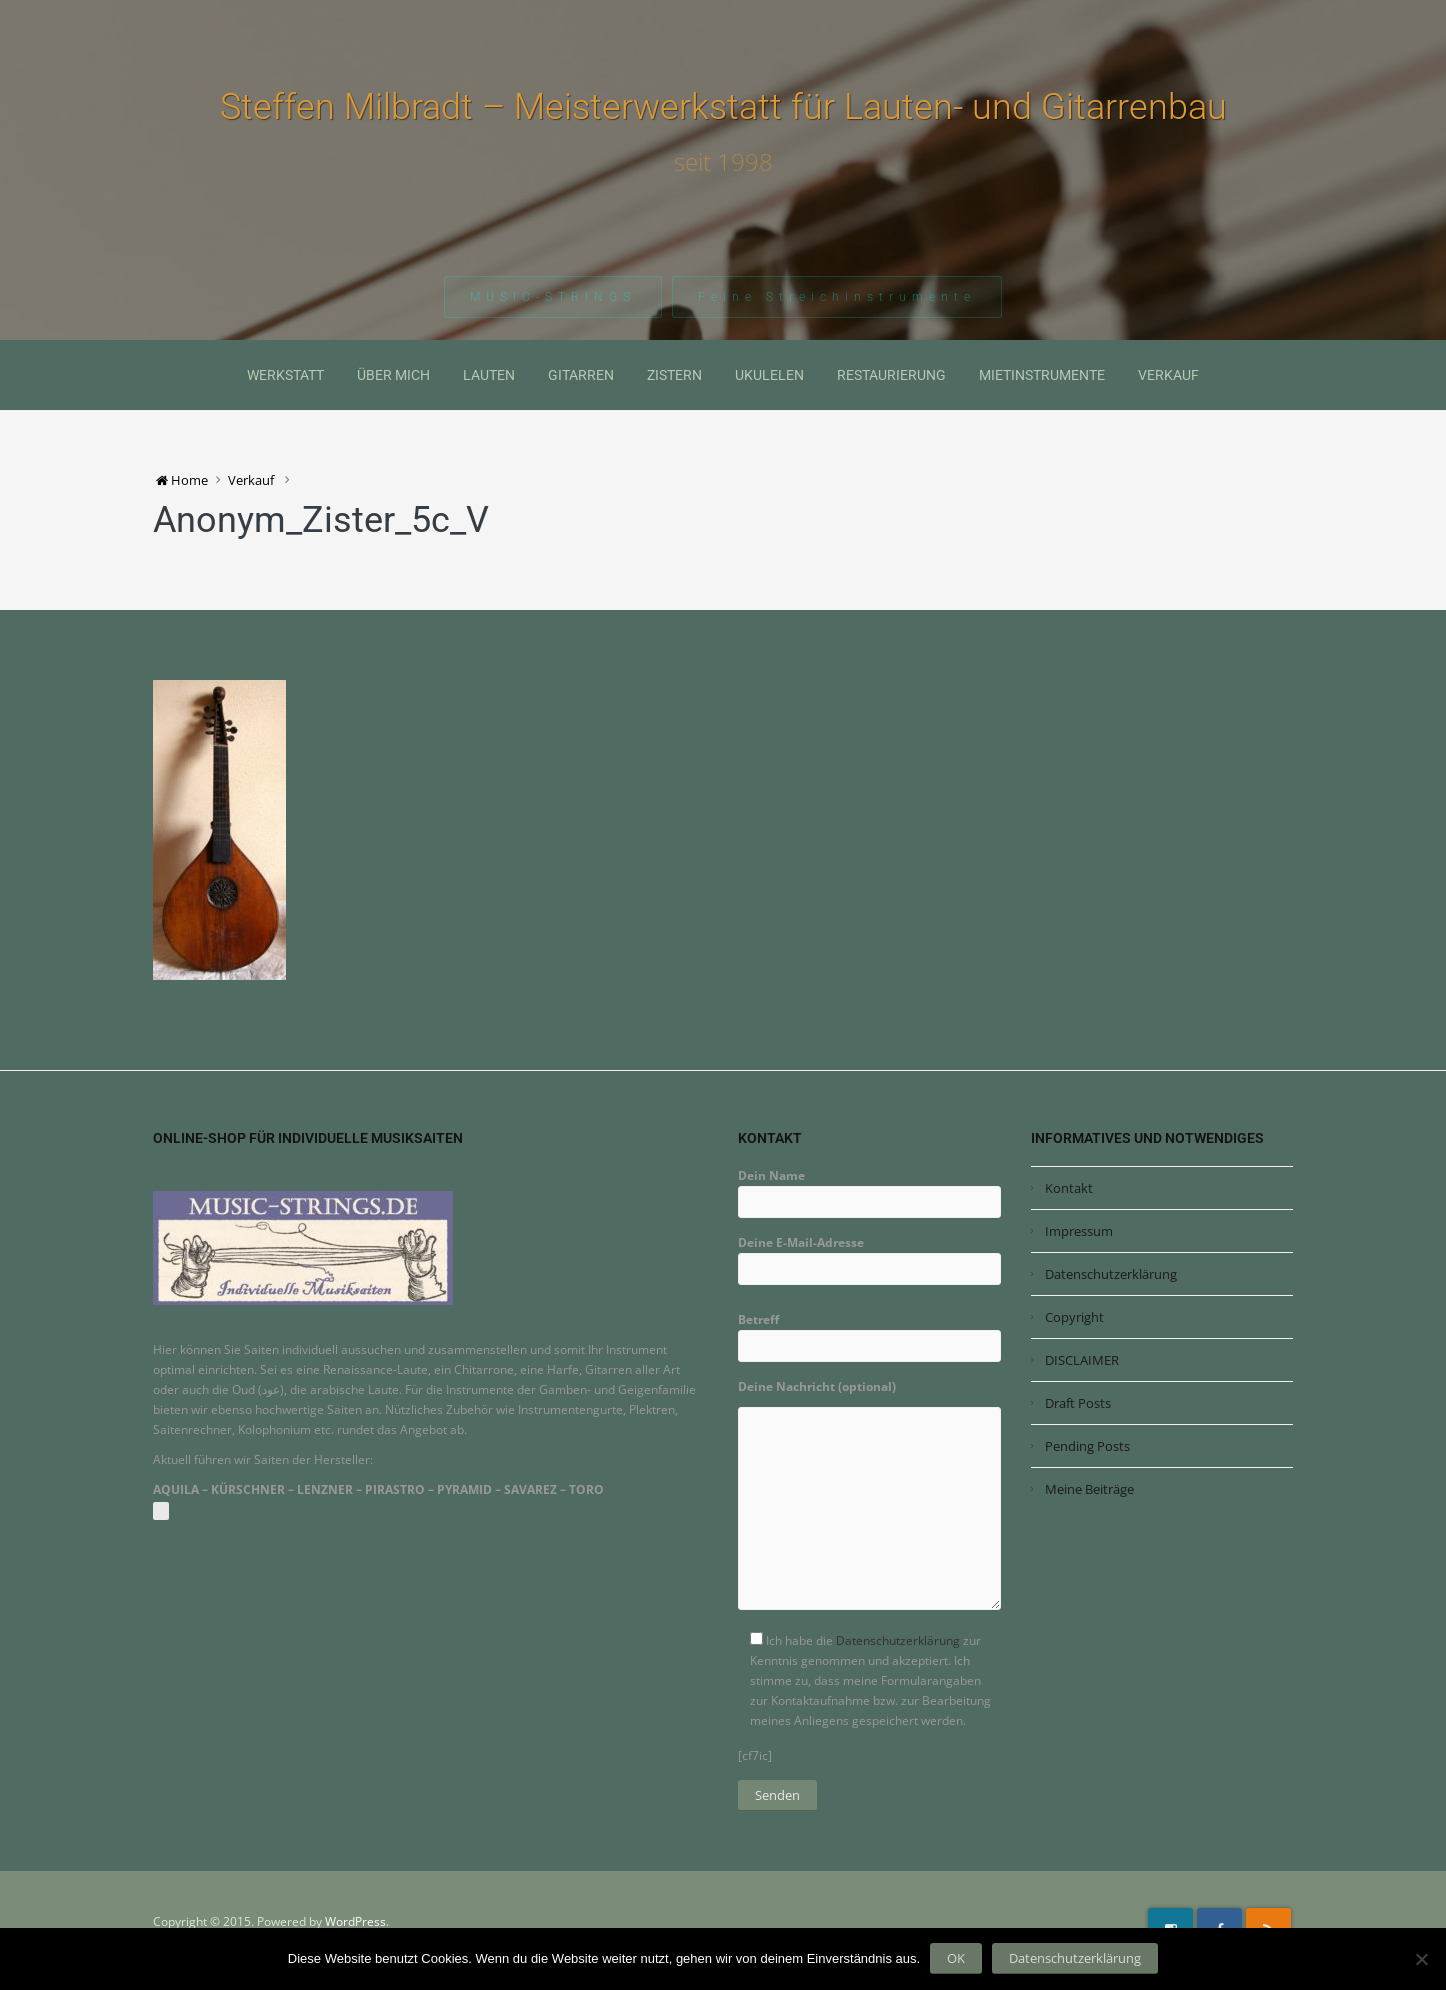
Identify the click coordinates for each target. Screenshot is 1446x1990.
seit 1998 (723, 162)
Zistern (674, 375)
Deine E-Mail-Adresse (869, 1255)
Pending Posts (1087, 1446)
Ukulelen (769, 375)
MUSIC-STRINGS (553, 299)
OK (956, 1958)
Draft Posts (1078, 1403)
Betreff (869, 1332)
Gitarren (581, 375)
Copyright (1074, 1317)
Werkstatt (285, 375)
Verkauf (1168, 375)
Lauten (489, 375)
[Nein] (1421, 1959)
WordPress (355, 1921)
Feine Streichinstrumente (837, 299)
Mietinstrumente (1042, 375)
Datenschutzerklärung (898, 1640)
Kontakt (1069, 1188)
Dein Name (869, 1188)
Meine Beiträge (1089, 1489)
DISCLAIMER (1082, 1360)
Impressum (1079, 1231)
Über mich (393, 375)
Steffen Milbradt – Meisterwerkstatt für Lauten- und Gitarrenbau (723, 107)
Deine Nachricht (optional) (869, 1501)
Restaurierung (891, 375)
